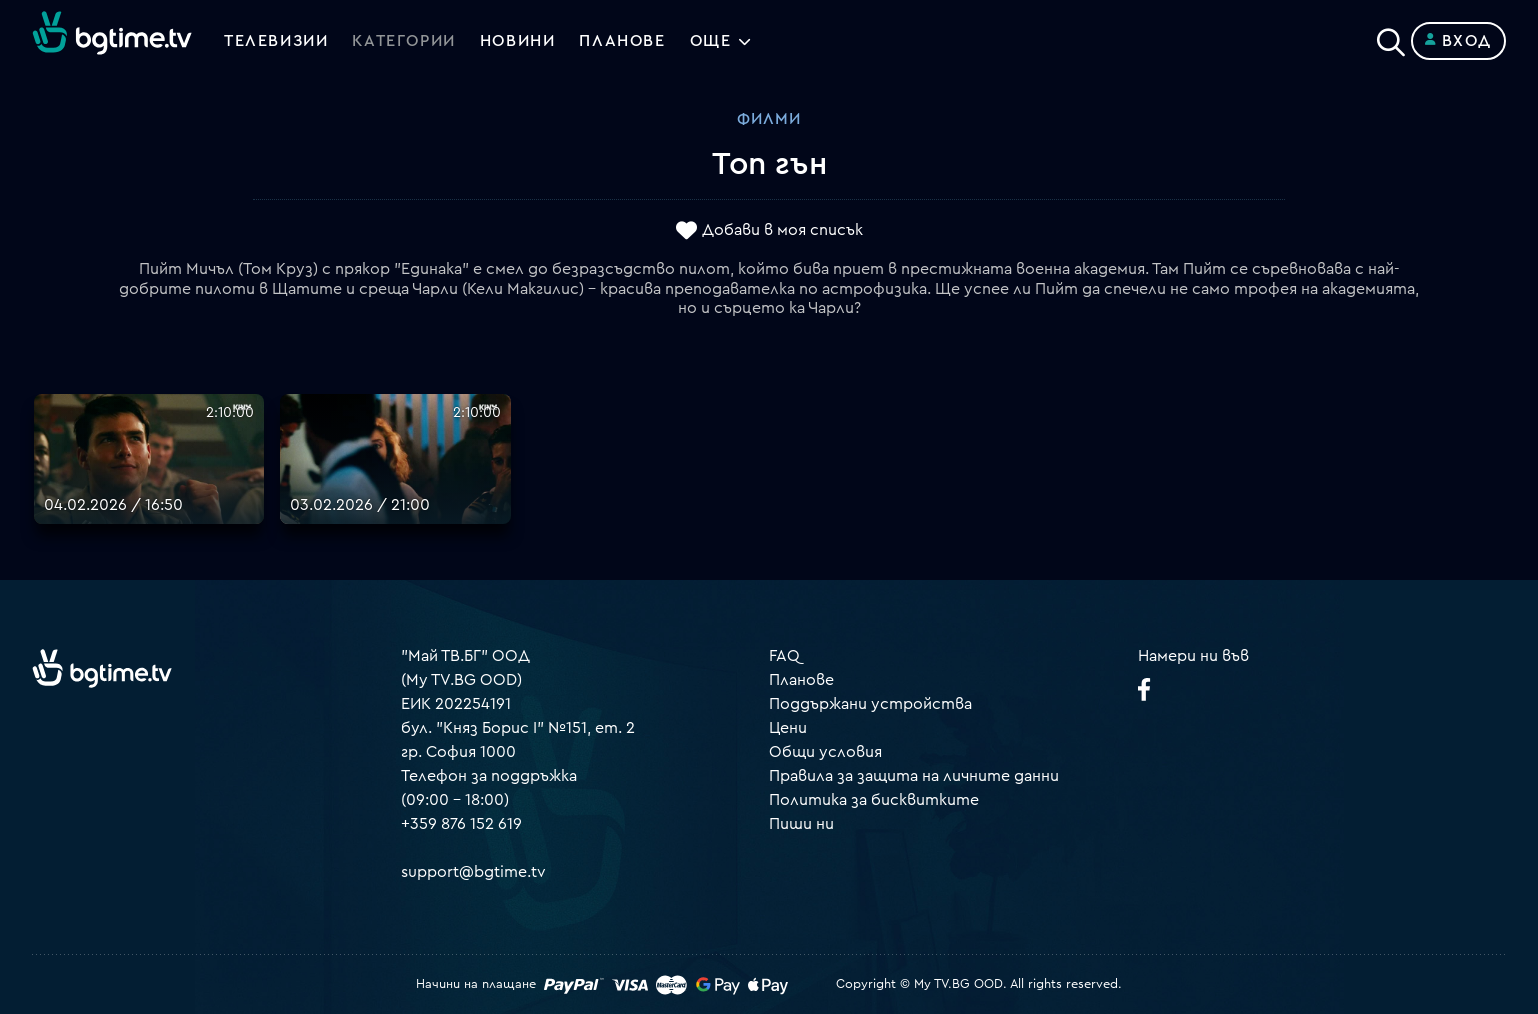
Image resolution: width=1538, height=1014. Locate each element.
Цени (788, 728)
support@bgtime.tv (473, 872)
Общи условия (825, 752)
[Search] (1391, 37)
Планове (801, 680)
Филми (769, 119)
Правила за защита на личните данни (914, 776)
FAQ (784, 656)
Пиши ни (801, 824)
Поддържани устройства (870, 704)
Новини (518, 41)
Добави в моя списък (782, 231)
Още (711, 41)
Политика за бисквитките (874, 800)
